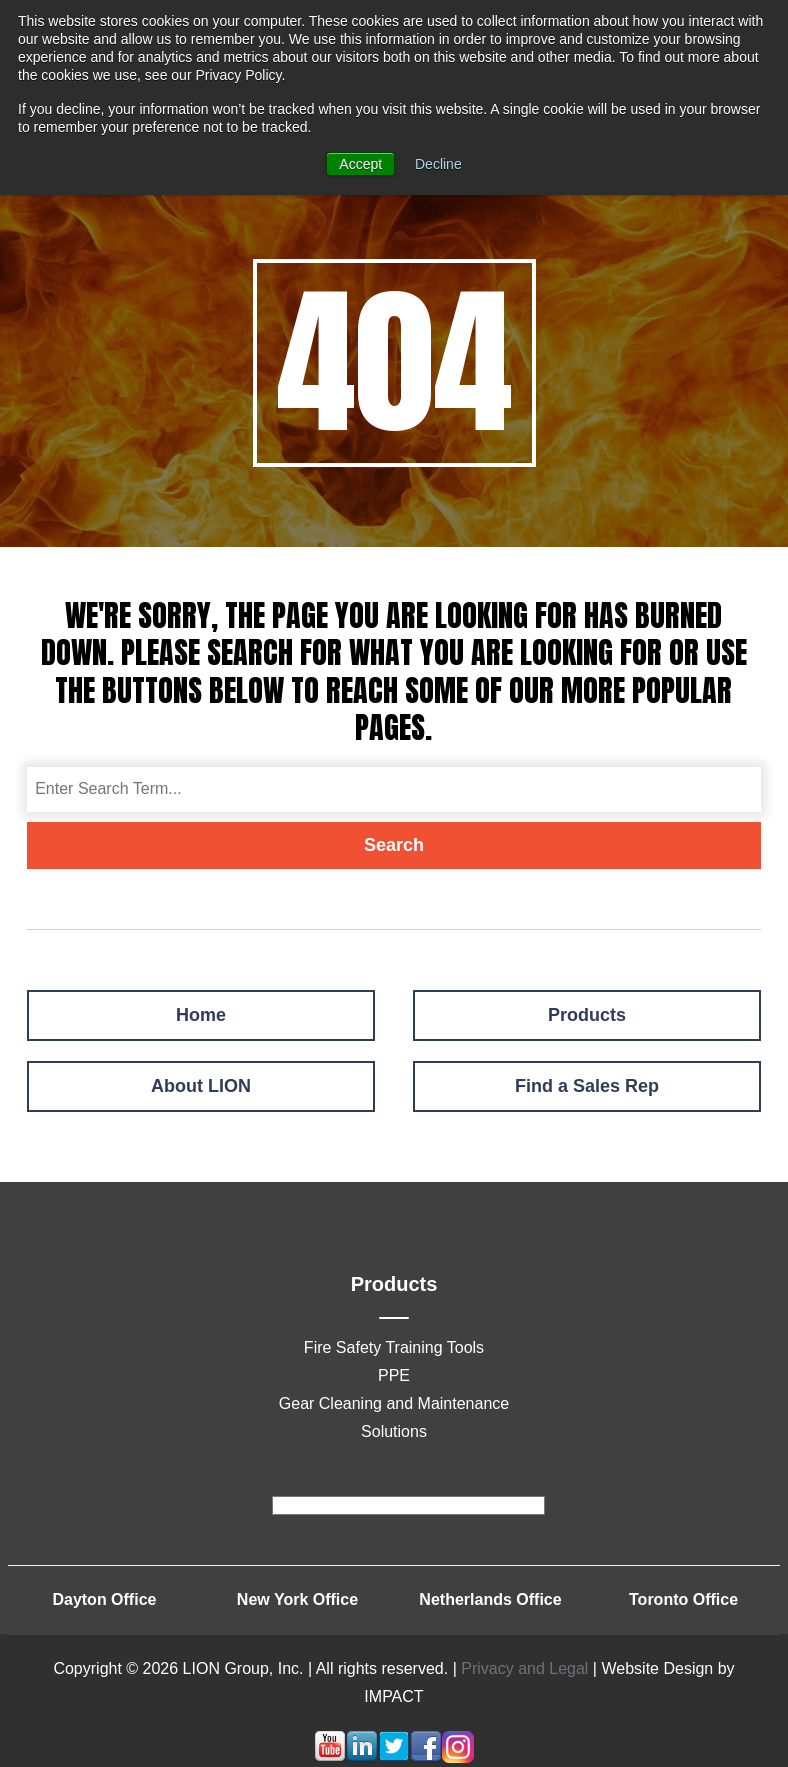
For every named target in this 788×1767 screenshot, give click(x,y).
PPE (394, 1375)
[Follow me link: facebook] (426, 1757)
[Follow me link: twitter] (394, 1757)
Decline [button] (438, 164)
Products (587, 1015)
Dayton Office (104, 1599)
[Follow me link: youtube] (330, 1757)
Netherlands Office (490, 1599)
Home (201, 1015)
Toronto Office (683, 1599)
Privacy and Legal (524, 1668)
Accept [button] (360, 164)
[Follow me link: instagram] (458, 1757)
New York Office (297, 1599)
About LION (201, 1086)
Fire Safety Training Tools (394, 1347)
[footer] (408, 1505)
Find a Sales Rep (587, 1086)
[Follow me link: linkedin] (362, 1757)
